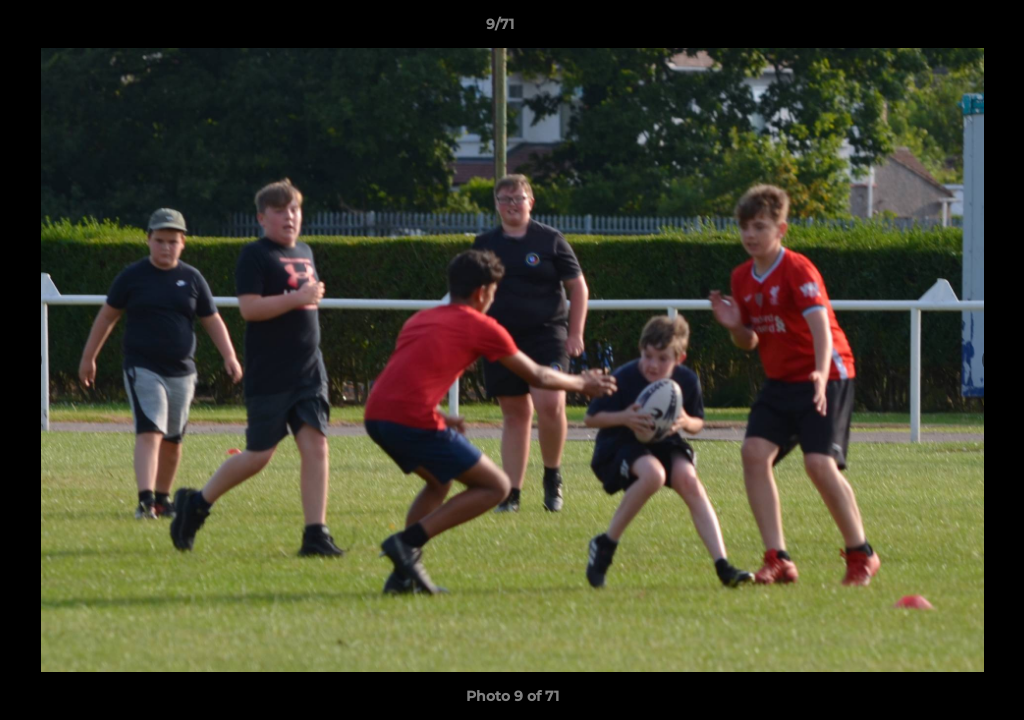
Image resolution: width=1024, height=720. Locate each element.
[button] (940, 29)
